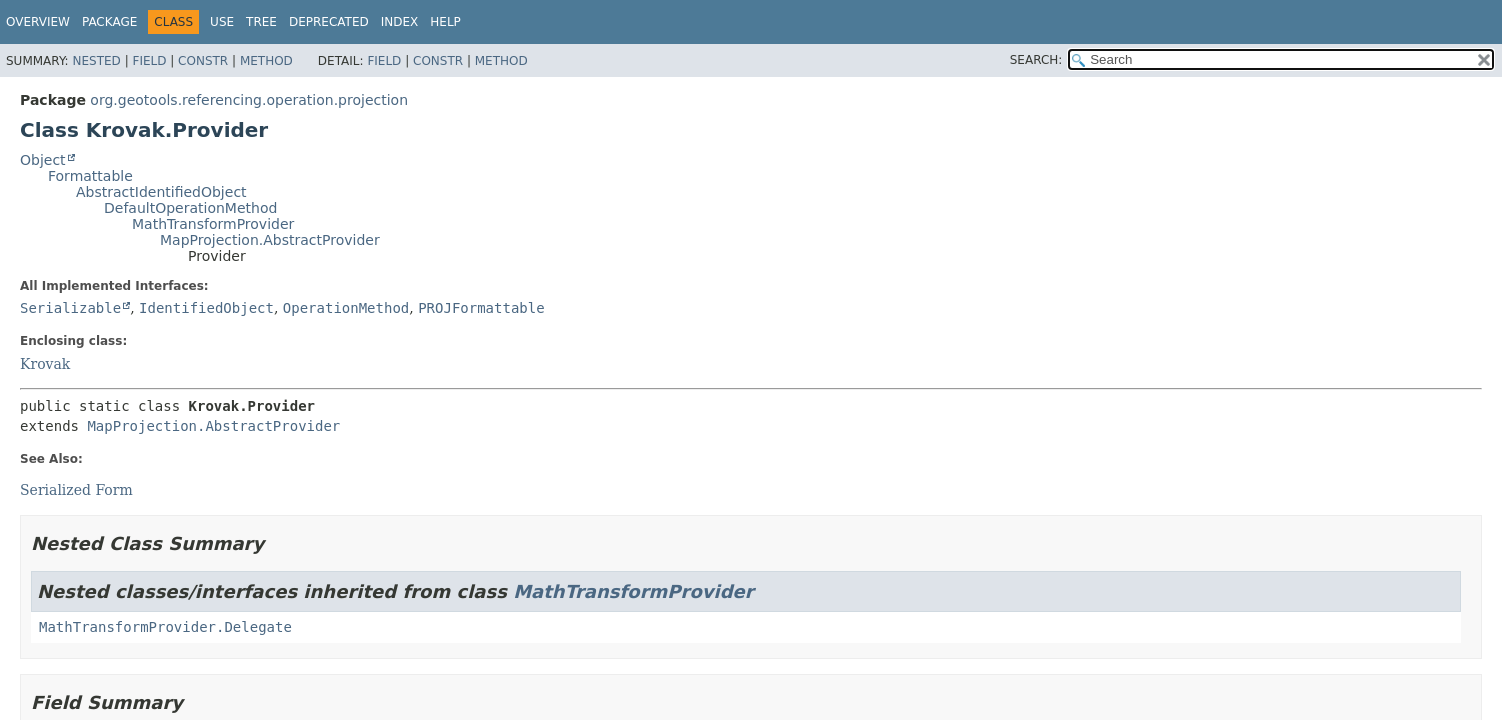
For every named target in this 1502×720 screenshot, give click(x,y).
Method (266, 61)
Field (149, 61)
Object (43, 160)
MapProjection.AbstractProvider (270, 240)
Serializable (70, 308)
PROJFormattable (481, 308)
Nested (96, 61)
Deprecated (329, 22)
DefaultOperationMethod (190, 208)
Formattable (90, 176)
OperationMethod (346, 308)
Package (109, 22)
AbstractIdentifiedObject (161, 192)
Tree (261, 22)
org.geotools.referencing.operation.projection (249, 100)
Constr (203, 61)
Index (400, 22)
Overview (38, 22)
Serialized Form (76, 490)
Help (445, 22)
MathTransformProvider (213, 224)
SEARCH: (1036, 60)
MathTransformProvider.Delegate (165, 627)
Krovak (45, 364)
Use (222, 22)
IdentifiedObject (206, 308)
